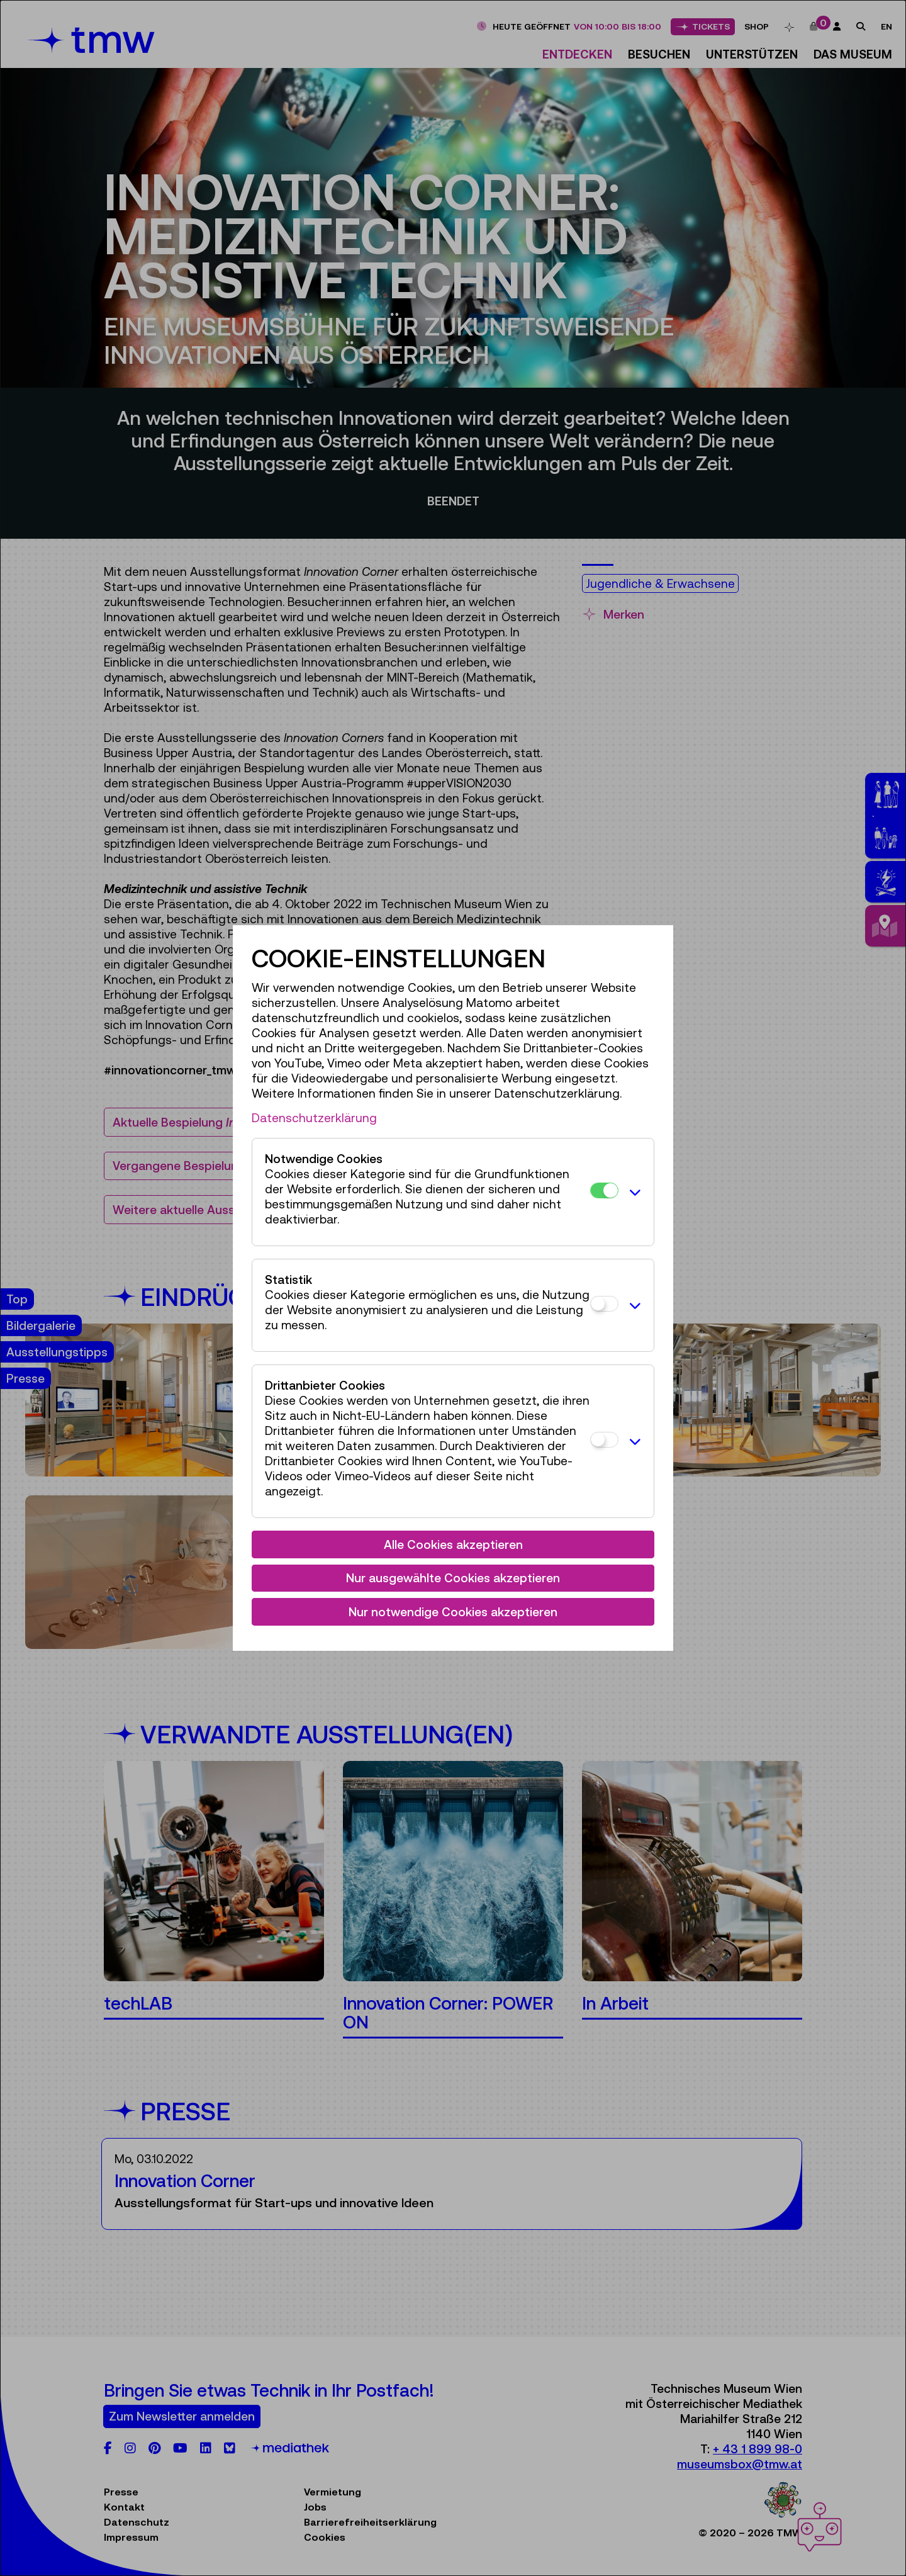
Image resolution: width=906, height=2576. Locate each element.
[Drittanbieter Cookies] (604, 1440)
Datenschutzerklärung (314, 1118)
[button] (633, 1192)
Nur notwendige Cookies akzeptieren (453, 1612)
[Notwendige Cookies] (604, 1190)
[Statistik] (604, 1304)
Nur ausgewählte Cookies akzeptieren (453, 1578)
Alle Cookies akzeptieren (453, 1544)
